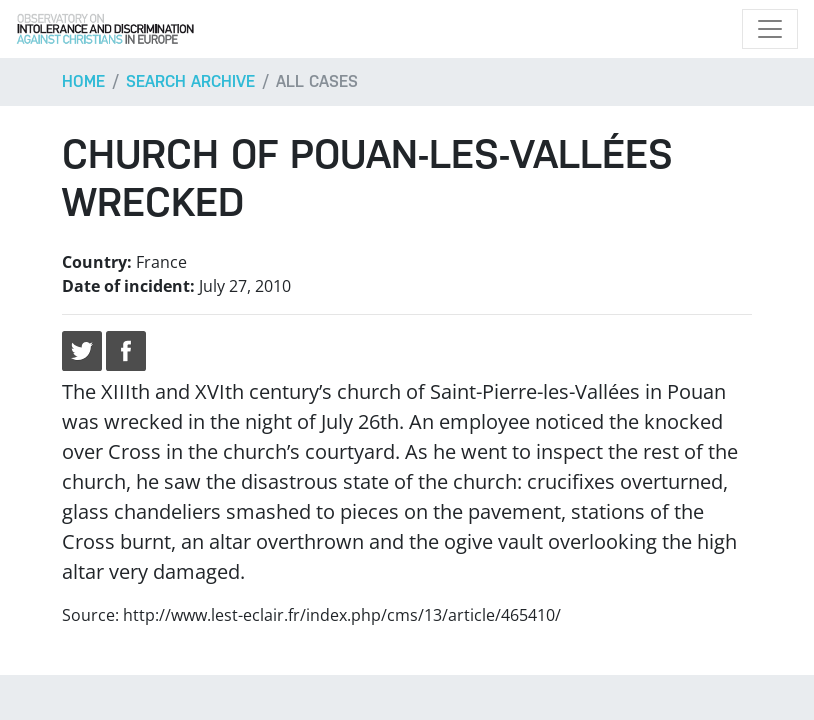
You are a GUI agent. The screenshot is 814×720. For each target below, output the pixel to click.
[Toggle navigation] (770, 29)
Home (83, 81)
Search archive (190, 81)
